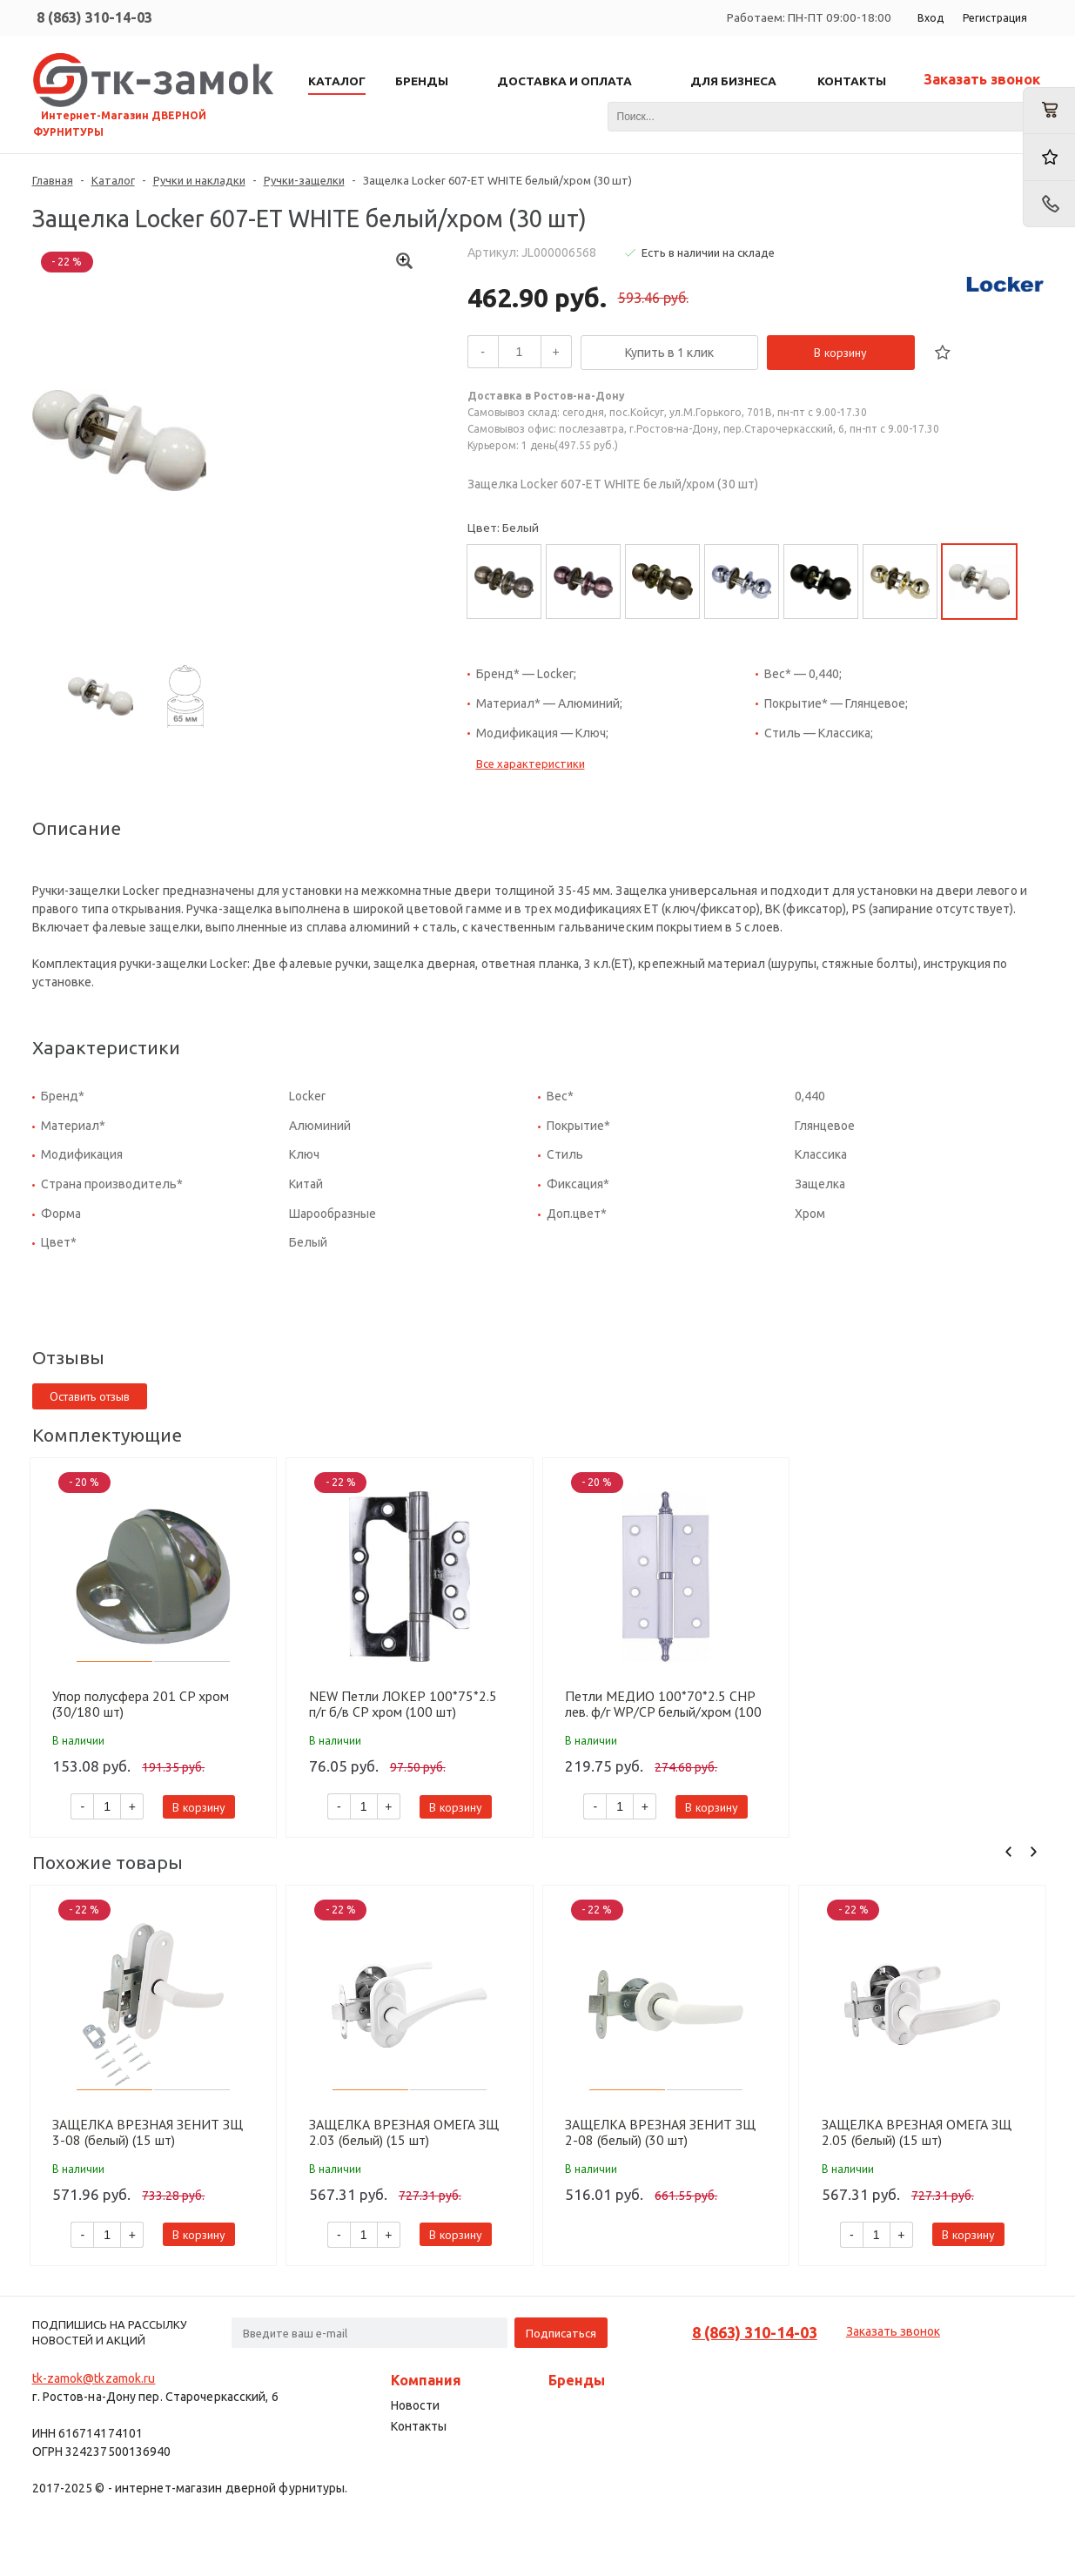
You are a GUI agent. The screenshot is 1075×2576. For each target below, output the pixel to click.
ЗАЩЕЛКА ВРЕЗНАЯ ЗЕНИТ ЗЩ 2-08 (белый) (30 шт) (660, 2132)
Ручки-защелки (304, 180)
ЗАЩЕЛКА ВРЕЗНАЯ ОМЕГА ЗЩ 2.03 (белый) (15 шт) (404, 2132)
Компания (426, 2380)
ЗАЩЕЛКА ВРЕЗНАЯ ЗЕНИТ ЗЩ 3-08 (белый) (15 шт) (147, 2132)
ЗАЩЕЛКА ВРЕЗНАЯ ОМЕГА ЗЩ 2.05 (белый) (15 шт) (916, 2132)
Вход (930, 18)
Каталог (113, 180)
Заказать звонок (982, 79)
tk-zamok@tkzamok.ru (94, 2378)
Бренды (576, 2380)
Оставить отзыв (90, 1396)
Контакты (419, 2426)
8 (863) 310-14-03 (94, 17)
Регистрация (995, 18)
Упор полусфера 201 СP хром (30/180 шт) (140, 1703)
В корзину (840, 352)
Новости (415, 2405)
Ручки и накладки (199, 180)
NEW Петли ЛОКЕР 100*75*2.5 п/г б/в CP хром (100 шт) (403, 1703)
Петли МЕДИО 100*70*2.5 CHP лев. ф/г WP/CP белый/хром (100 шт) (663, 1703)
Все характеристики (530, 763)
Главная (52, 180)
